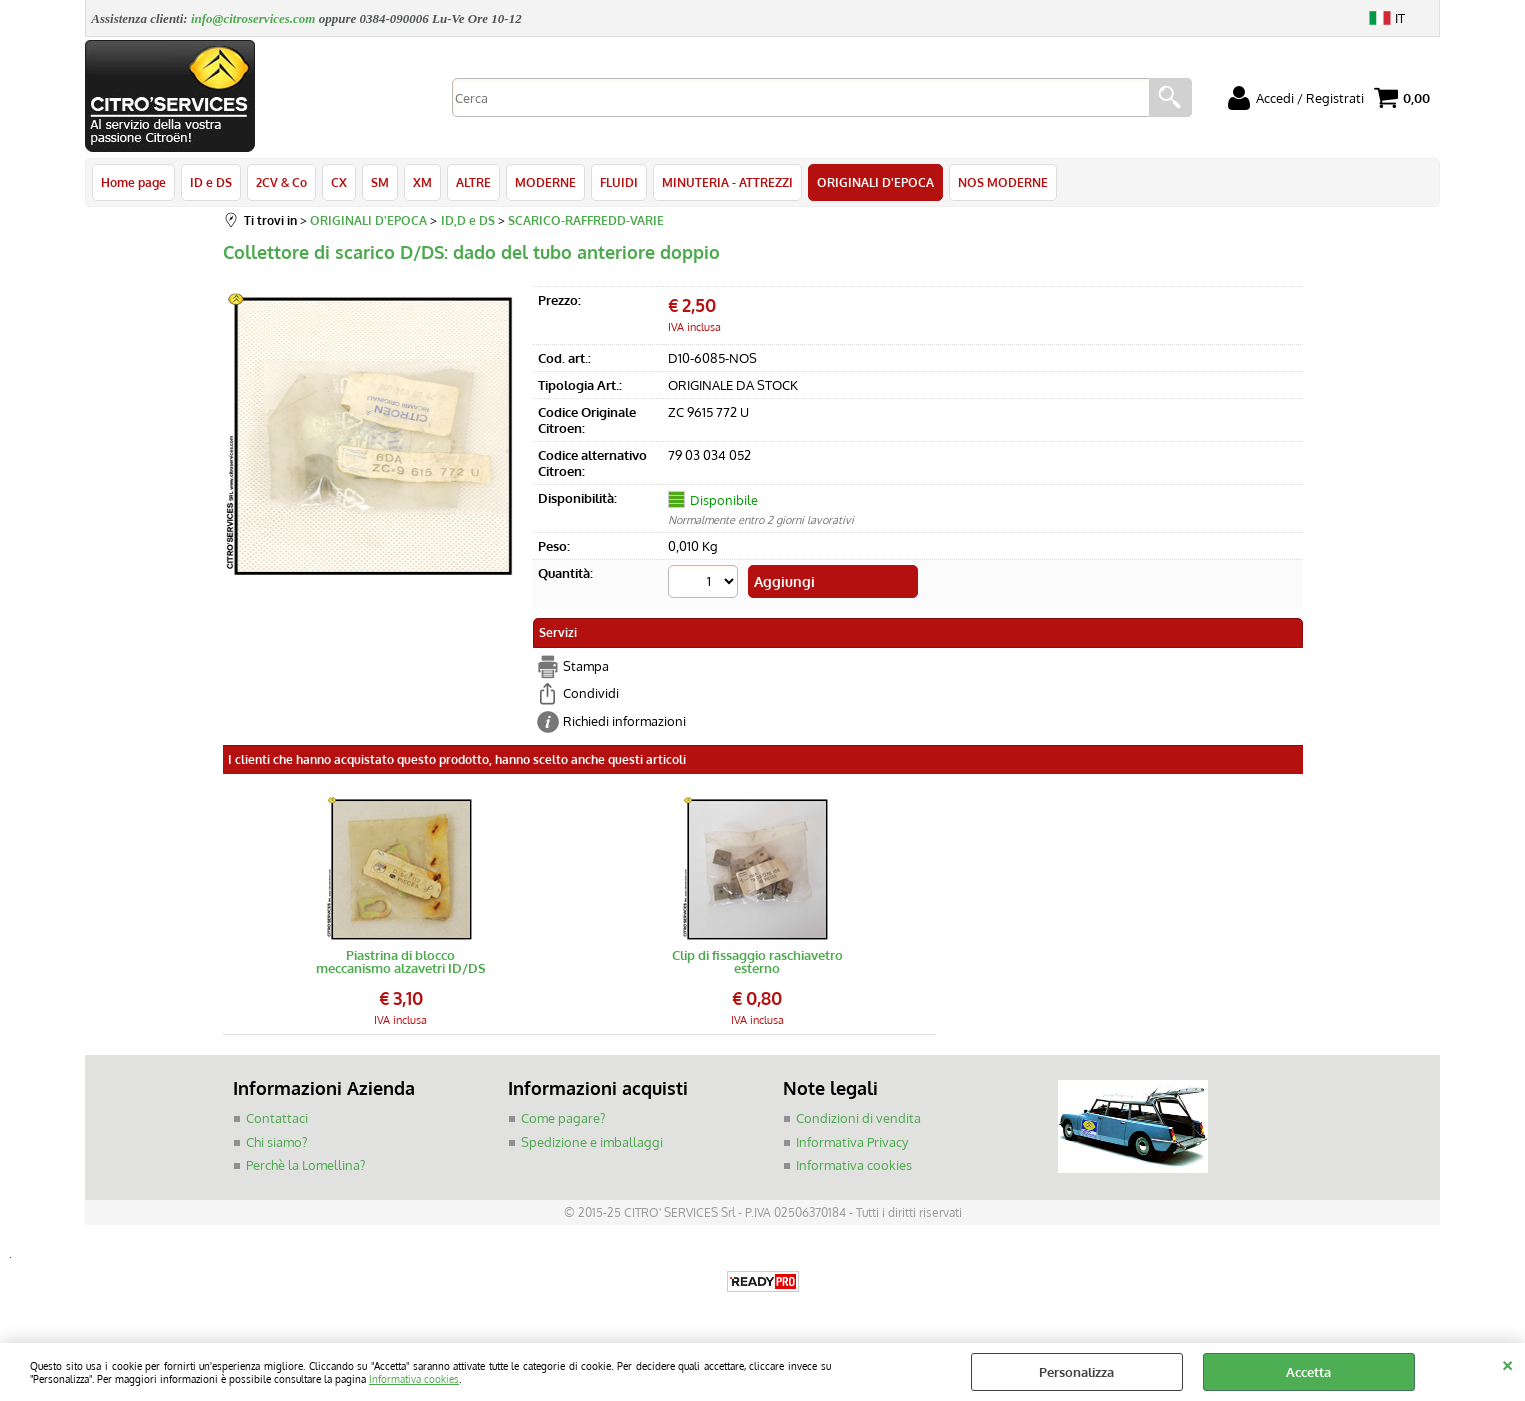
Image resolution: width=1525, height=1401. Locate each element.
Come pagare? (563, 1118)
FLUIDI (619, 182)
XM (422, 182)
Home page (133, 182)
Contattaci (277, 1118)
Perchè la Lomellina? (305, 1165)
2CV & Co (281, 182)
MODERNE (545, 182)
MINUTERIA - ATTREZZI (727, 182)
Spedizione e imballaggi (592, 1142)
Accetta (1308, 1372)
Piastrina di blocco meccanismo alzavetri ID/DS (401, 962)
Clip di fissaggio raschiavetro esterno (757, 962)
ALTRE (473, 182)
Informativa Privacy (852, 1142)
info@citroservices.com (253, 18)
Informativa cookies (414, 1378)
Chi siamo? (276, 1142)
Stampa (586, 666)
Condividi (591, 693)
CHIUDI (1507, 1363)
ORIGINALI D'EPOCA (875, 182)
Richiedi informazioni (624, 721)
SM (380, 182)
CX (339, 182)
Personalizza (1076, 1372)
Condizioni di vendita (858, 1118)
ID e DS (211, 182)
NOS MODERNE (1003, 182)
